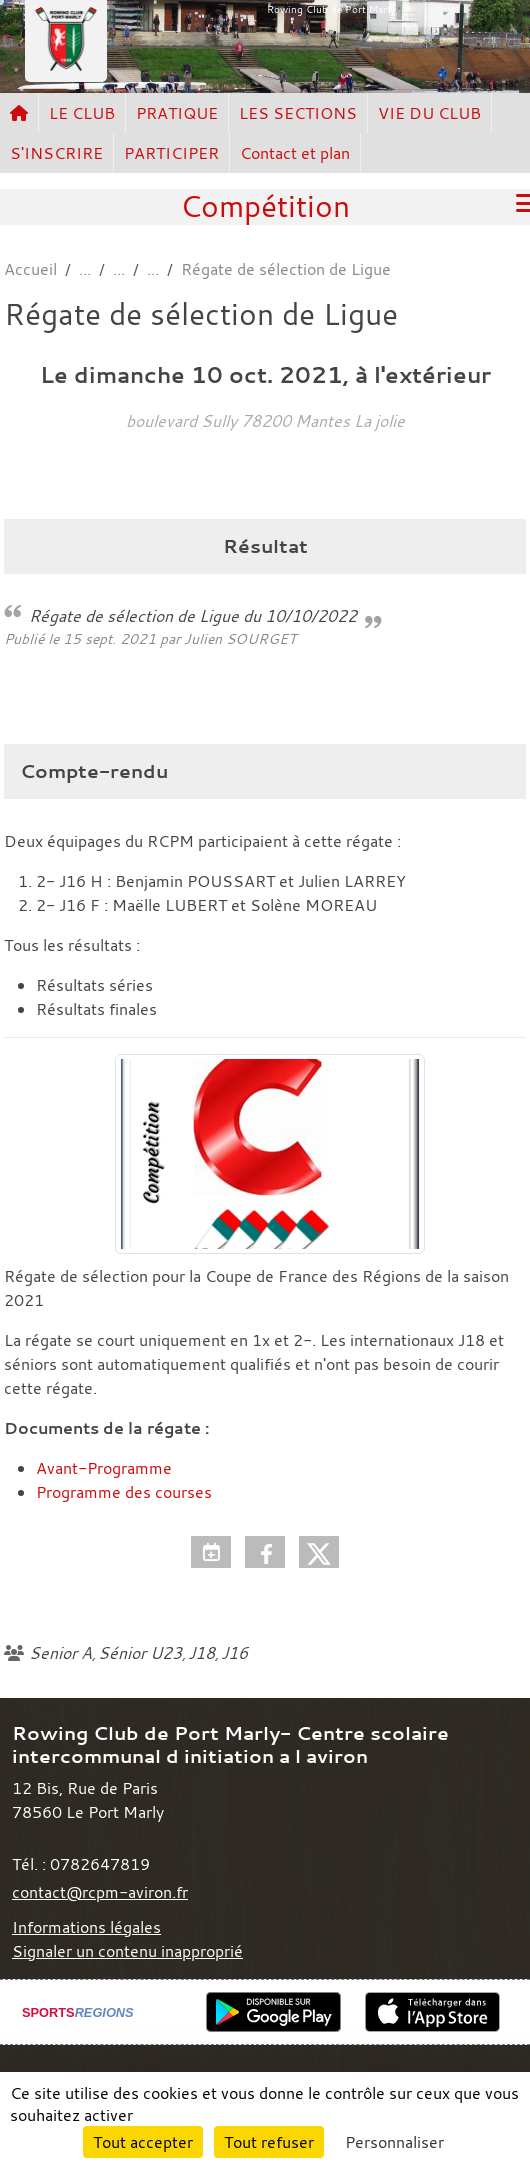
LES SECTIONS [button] (298, 113)
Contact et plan (295, 153)
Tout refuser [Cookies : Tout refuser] (269, 2142)
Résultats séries (94, 985)
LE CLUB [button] (82, 113)
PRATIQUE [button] (177, 113)
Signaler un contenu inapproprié (127, 1951)
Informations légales (86, 1927)
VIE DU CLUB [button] (429, 113)
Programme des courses (124, 1492)
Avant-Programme (104, 1468)
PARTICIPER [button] (171, 153)
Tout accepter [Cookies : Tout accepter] (143, 2142)
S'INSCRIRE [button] (56, 153)
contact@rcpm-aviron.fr (100, 1892)
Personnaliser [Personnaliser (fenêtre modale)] (394, 2142)
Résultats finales (96, 1009)
